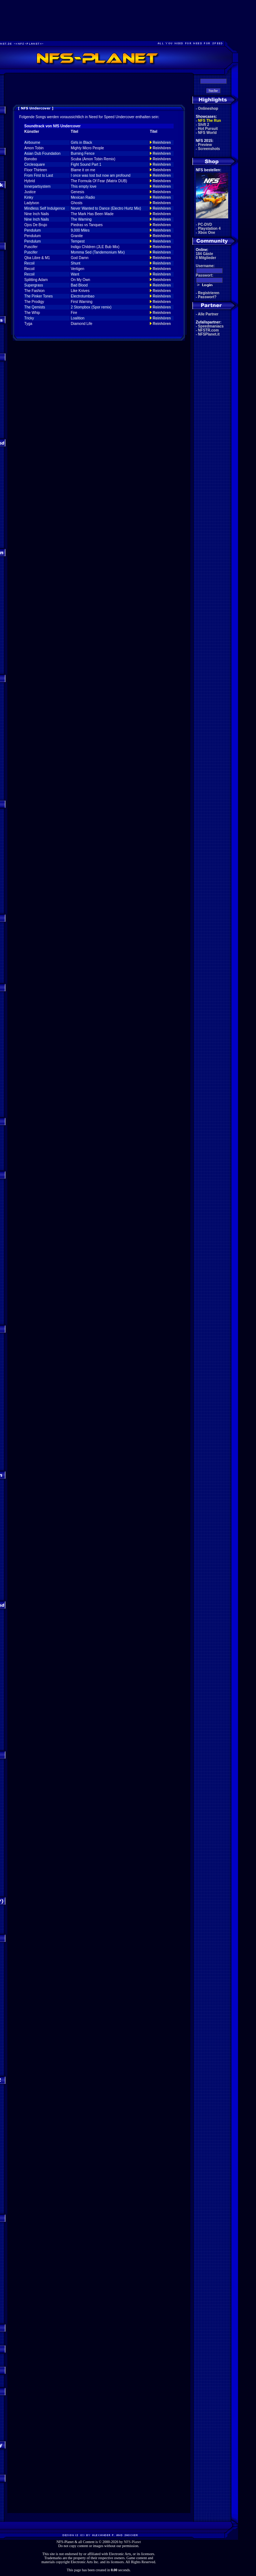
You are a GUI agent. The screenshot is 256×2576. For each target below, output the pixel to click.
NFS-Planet (132, 2542)
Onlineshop (208, 108)
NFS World (207, 133)
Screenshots (209, 149)
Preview (205, 145)
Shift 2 (203, 125)
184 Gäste (204, 254)
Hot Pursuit (208, 129)
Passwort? (207, 297)
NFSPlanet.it (209, 334)
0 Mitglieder (206, 258)
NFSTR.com (208, 330)
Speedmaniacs (211, 326)
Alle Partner (208, 314)
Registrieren (208, 293)
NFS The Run (209, 121)
